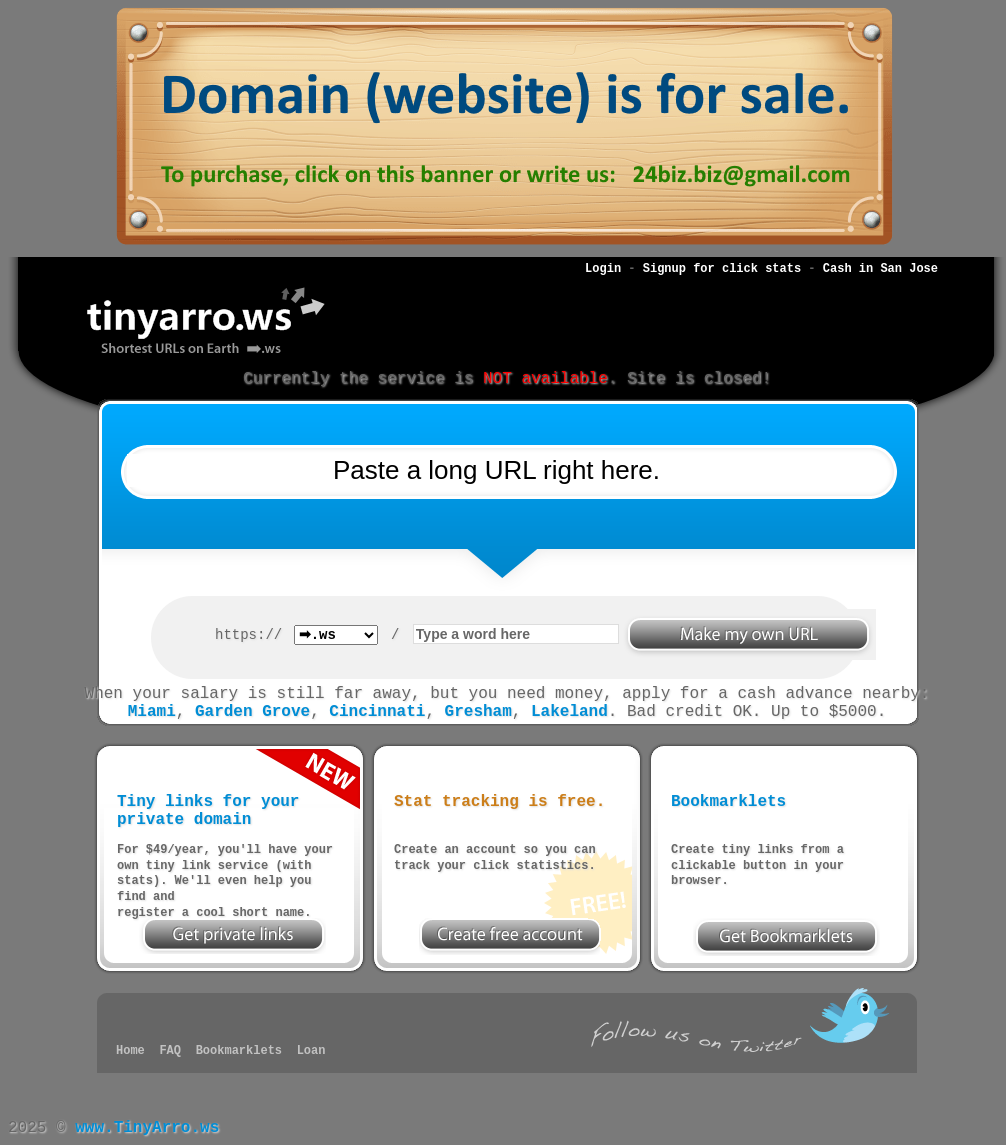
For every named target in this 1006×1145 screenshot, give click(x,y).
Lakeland (569, 712)
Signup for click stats (722, 269)
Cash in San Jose (880, 269)
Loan (311, 1051)
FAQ (170, 1051)
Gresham (478, 712)
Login (603, 269)
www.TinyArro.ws (147, 1128)
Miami (152, 712)
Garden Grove (252, 712)
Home (130, 1051)
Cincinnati (377, 712)
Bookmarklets (239, 1051)
